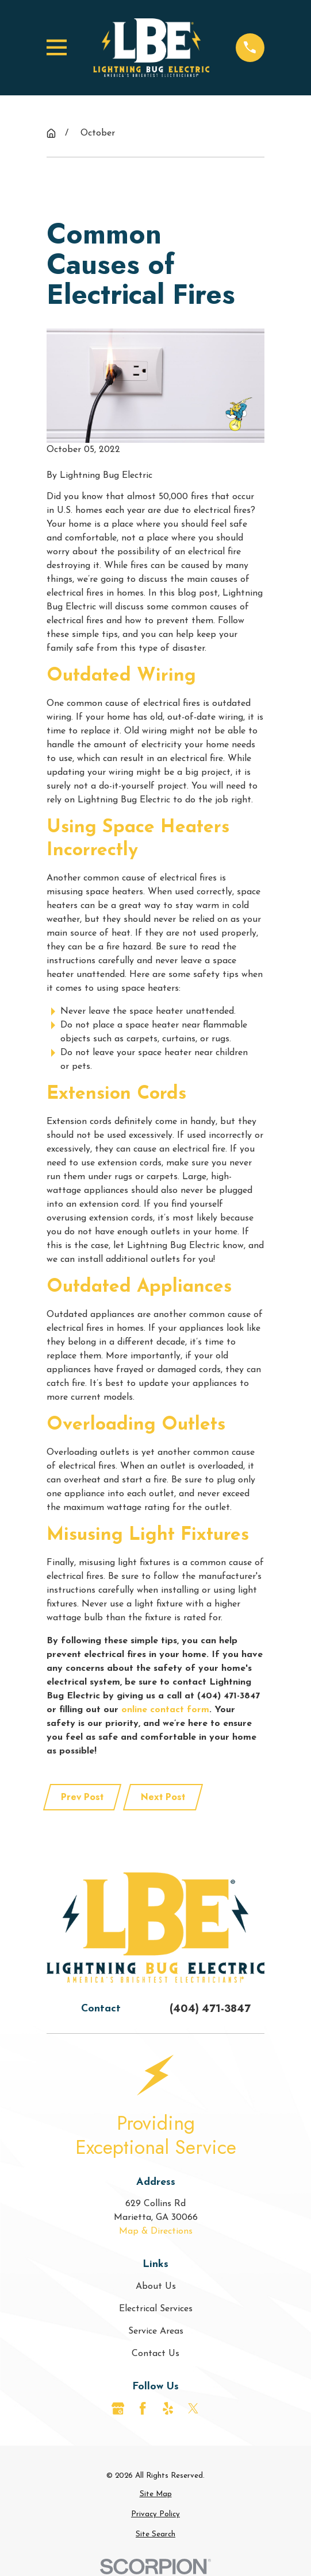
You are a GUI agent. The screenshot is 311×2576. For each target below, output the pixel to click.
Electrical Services (156, 2309)
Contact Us (155, 2353)
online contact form (165, 1709)
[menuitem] (155, 2494)
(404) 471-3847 (210, 2008)
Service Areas (155, 2331)
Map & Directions (156, 2231)
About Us (156, 2286)
